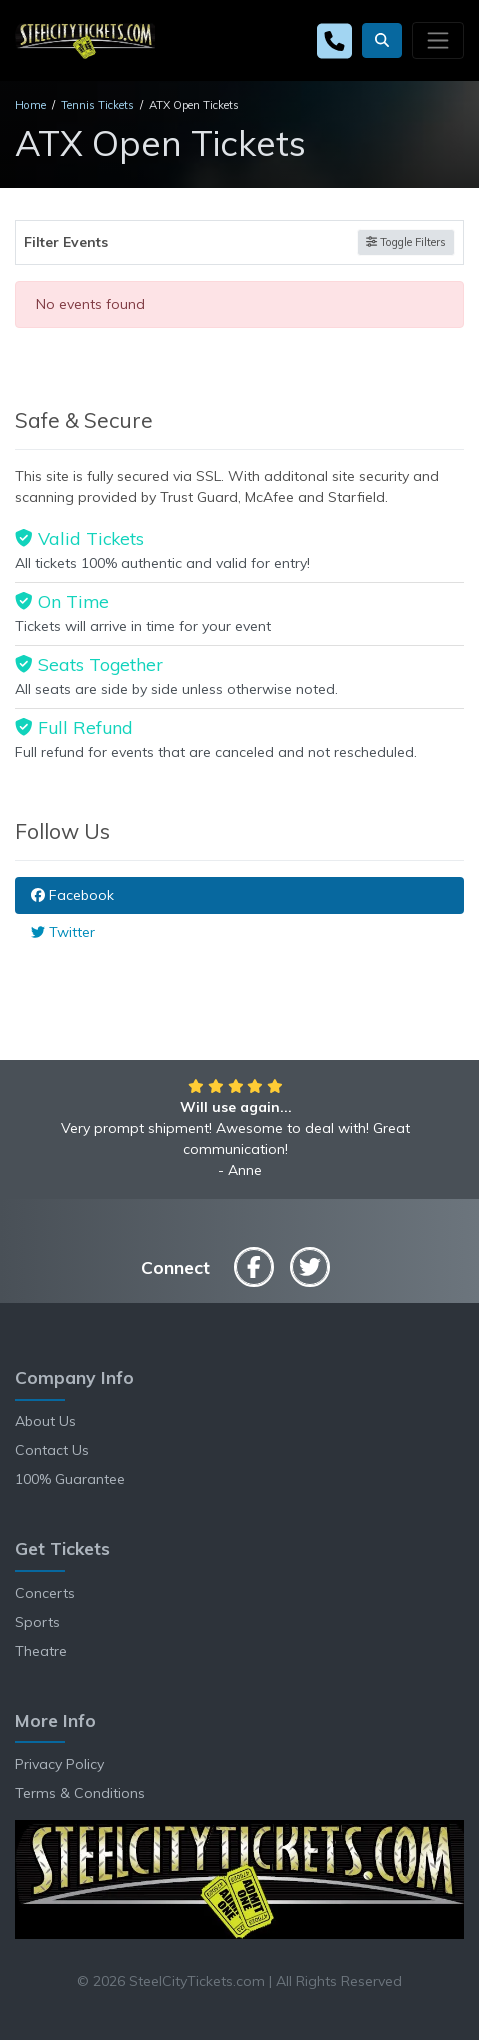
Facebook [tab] (72, 895)
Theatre (41, 1651)
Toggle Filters (406, 242)
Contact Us (52, 1450)
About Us (45, 1421)
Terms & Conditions (80, 1793)
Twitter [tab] (63, 932)
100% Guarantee (70, 1479)
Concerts (45, 1593)
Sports (37, 1622)
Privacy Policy (59, 1764)
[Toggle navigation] (438, 40)
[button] (382, 40)
